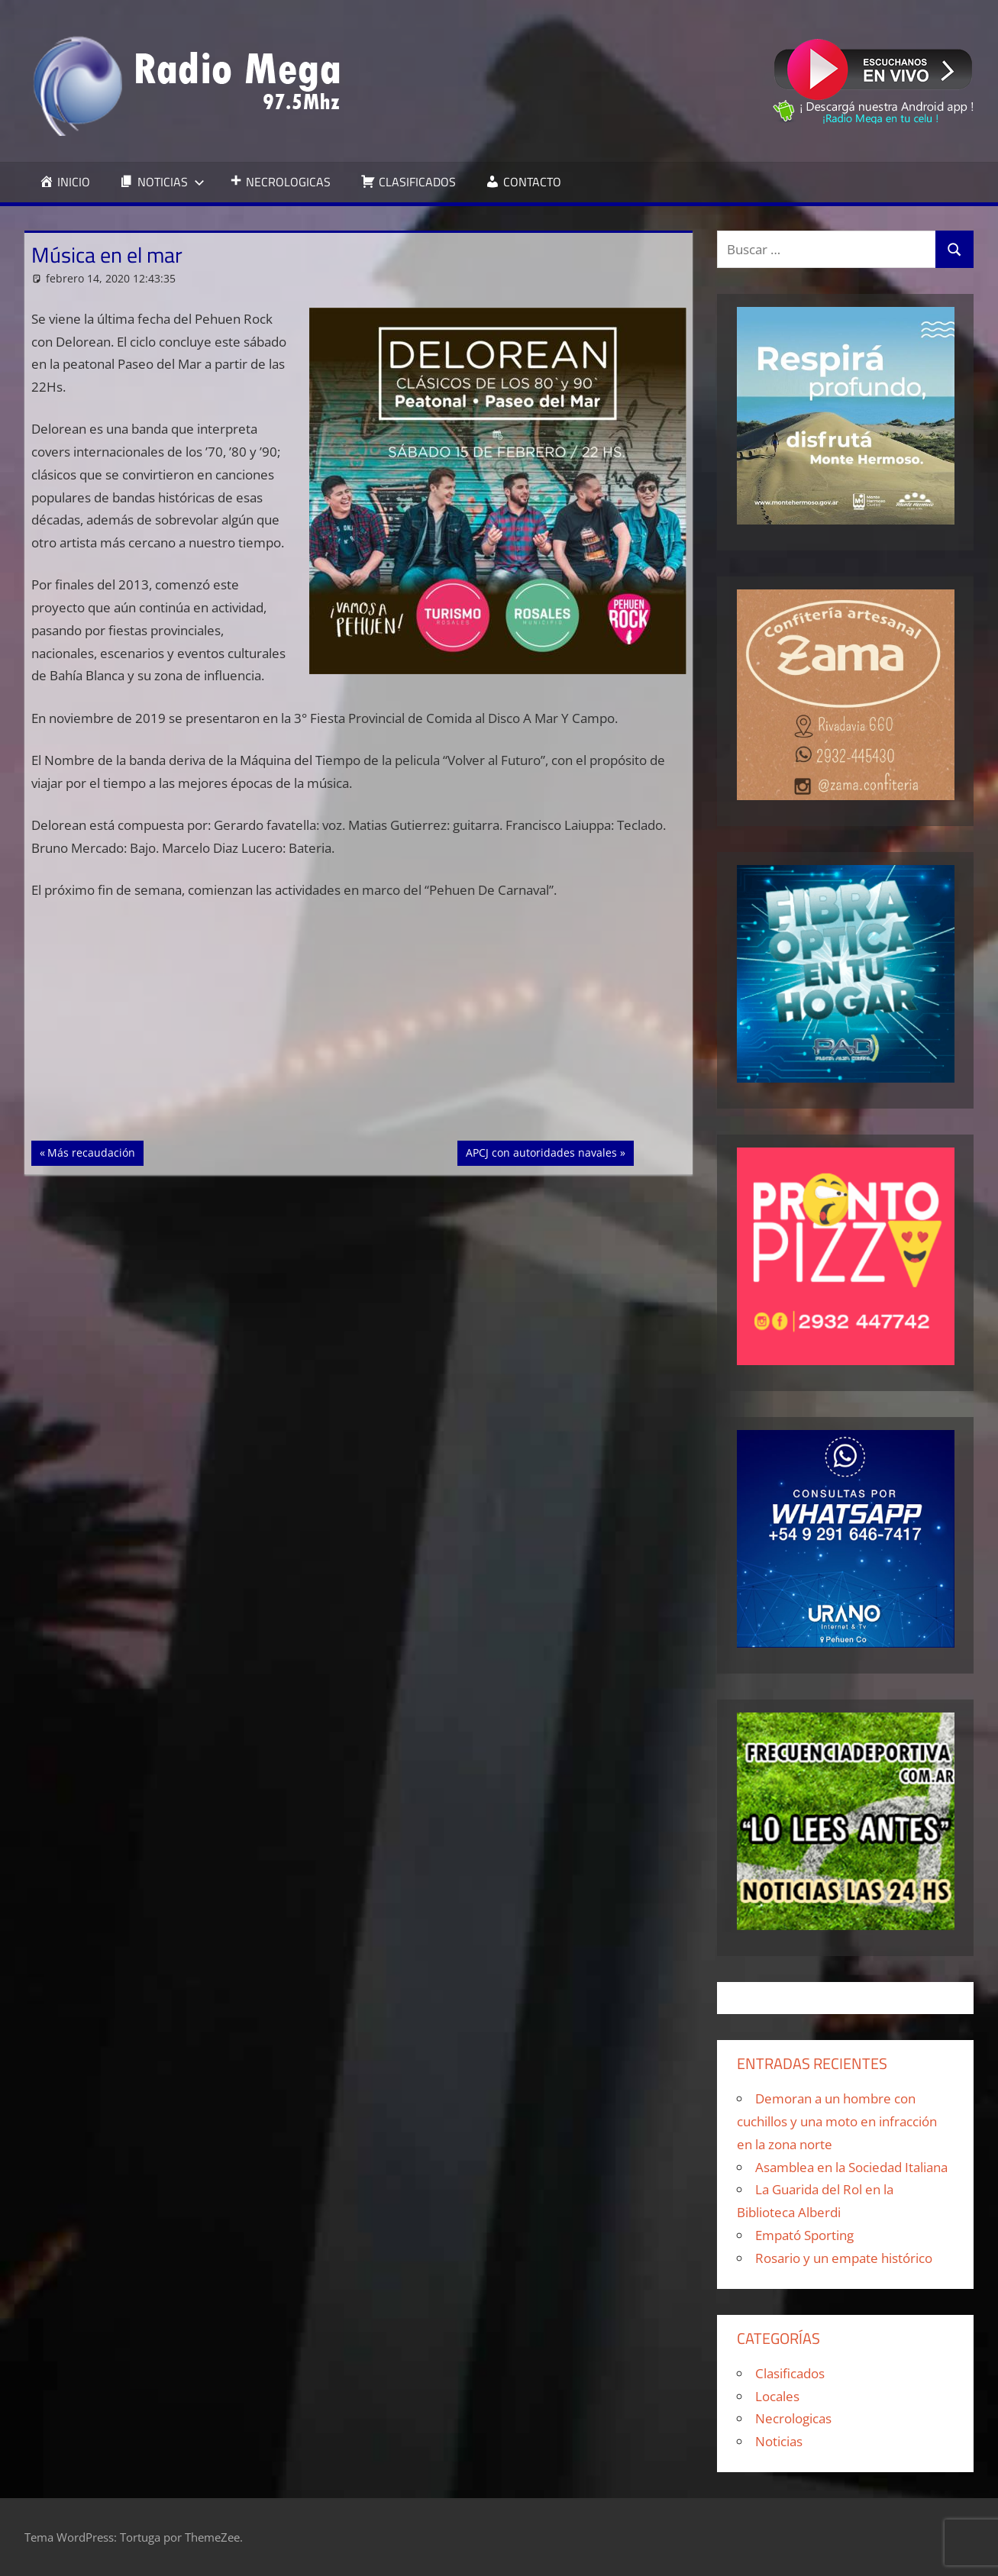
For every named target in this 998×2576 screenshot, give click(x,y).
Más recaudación (91, 1151)
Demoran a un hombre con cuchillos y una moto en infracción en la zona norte (837, 2121)
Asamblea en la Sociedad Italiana (851, 2167)
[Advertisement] (358, 1028)
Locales (777, 2396)
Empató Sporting (804, 2235)
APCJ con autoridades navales (541, 1151)
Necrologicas (793, 2418)
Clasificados (790, 2373)
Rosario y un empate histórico (843, 2258)
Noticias (779, 2441)
